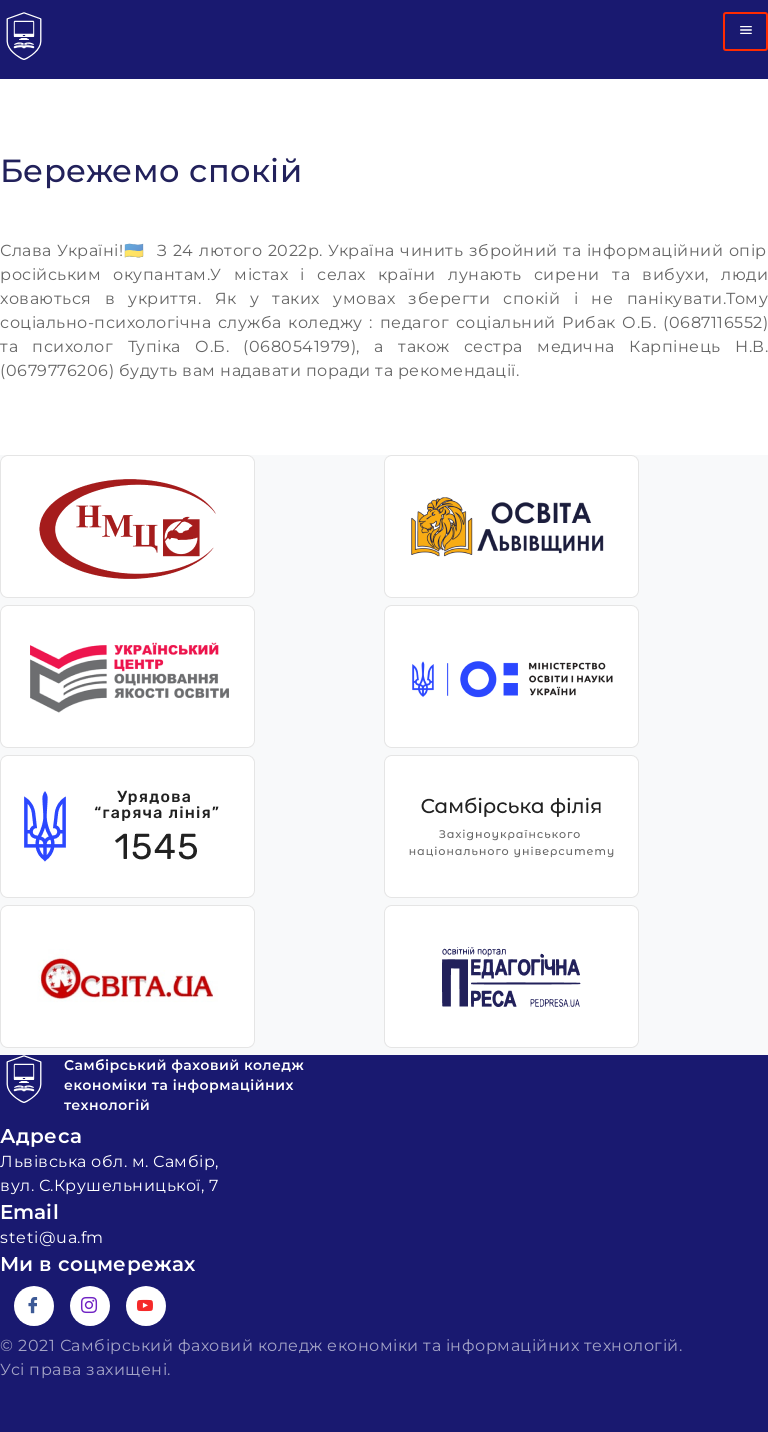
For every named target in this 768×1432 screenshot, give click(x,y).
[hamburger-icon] (745, 31)
